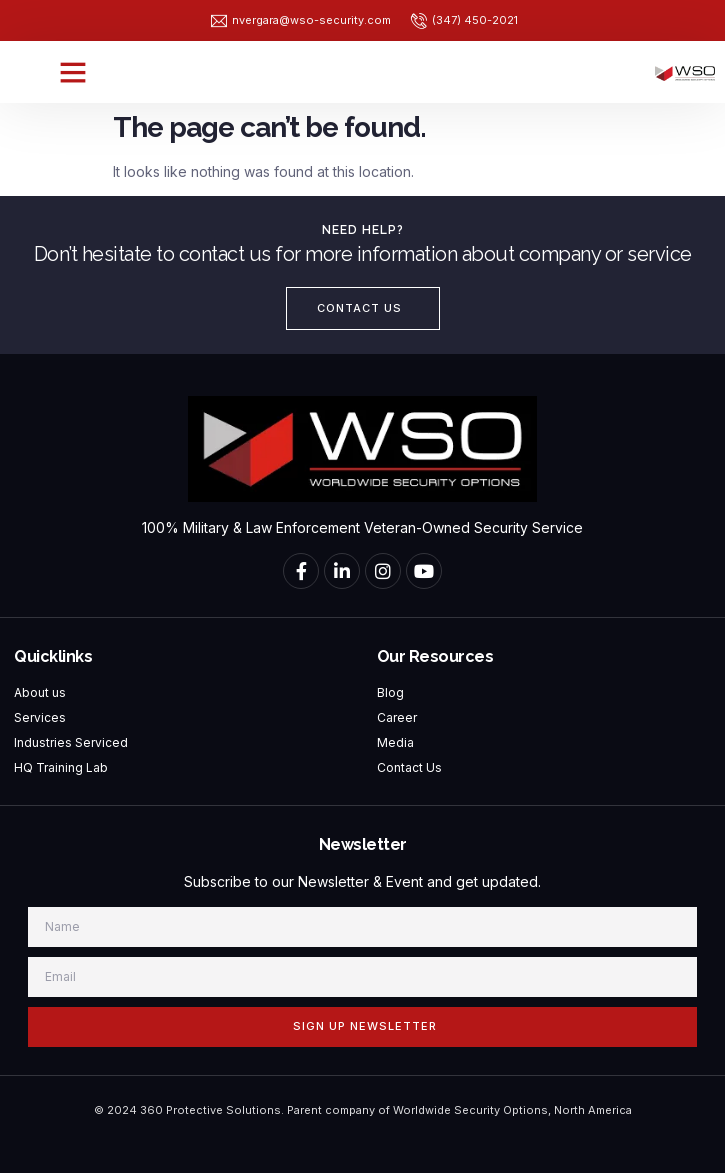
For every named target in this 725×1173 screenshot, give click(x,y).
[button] (73, 72)
